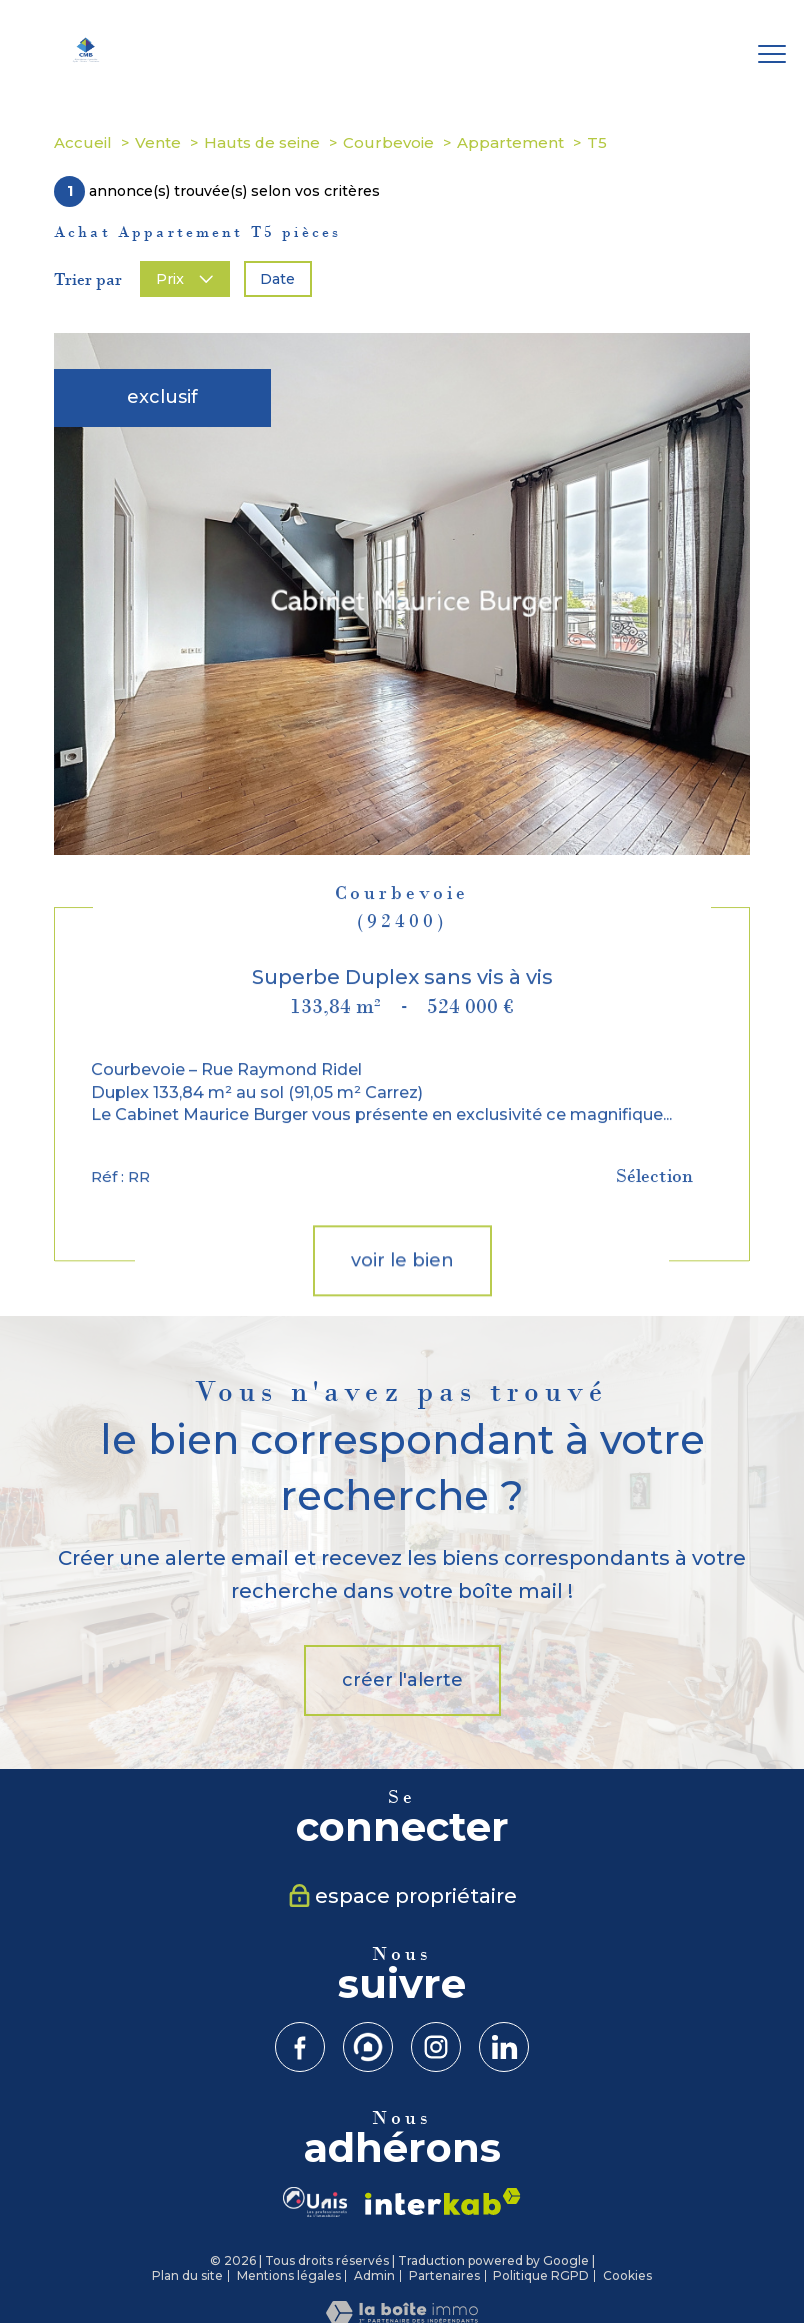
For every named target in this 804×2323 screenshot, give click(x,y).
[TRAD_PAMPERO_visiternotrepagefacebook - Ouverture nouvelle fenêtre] (300, 2047)
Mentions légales (289, 2275)
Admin (374, 2275)
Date (277, 279)
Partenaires (444, 2275)
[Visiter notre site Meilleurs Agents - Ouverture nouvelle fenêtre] (368, 2047)
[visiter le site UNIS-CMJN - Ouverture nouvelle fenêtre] (315, 2202)
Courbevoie (388, 142)
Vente (158, 142)
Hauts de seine (262, 142)
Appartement (510, 142)
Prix (184, 279)
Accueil (83, 142)
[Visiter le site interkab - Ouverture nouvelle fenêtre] (443, 2201)
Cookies (627, 2276)
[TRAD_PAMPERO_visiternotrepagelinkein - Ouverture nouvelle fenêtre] (504, 2047)
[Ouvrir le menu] (772, 55)
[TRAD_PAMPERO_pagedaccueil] (86, 58)
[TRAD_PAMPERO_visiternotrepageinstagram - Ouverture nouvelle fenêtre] (436, 2047)
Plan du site (187, 2275)
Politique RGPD (541, 2275)
